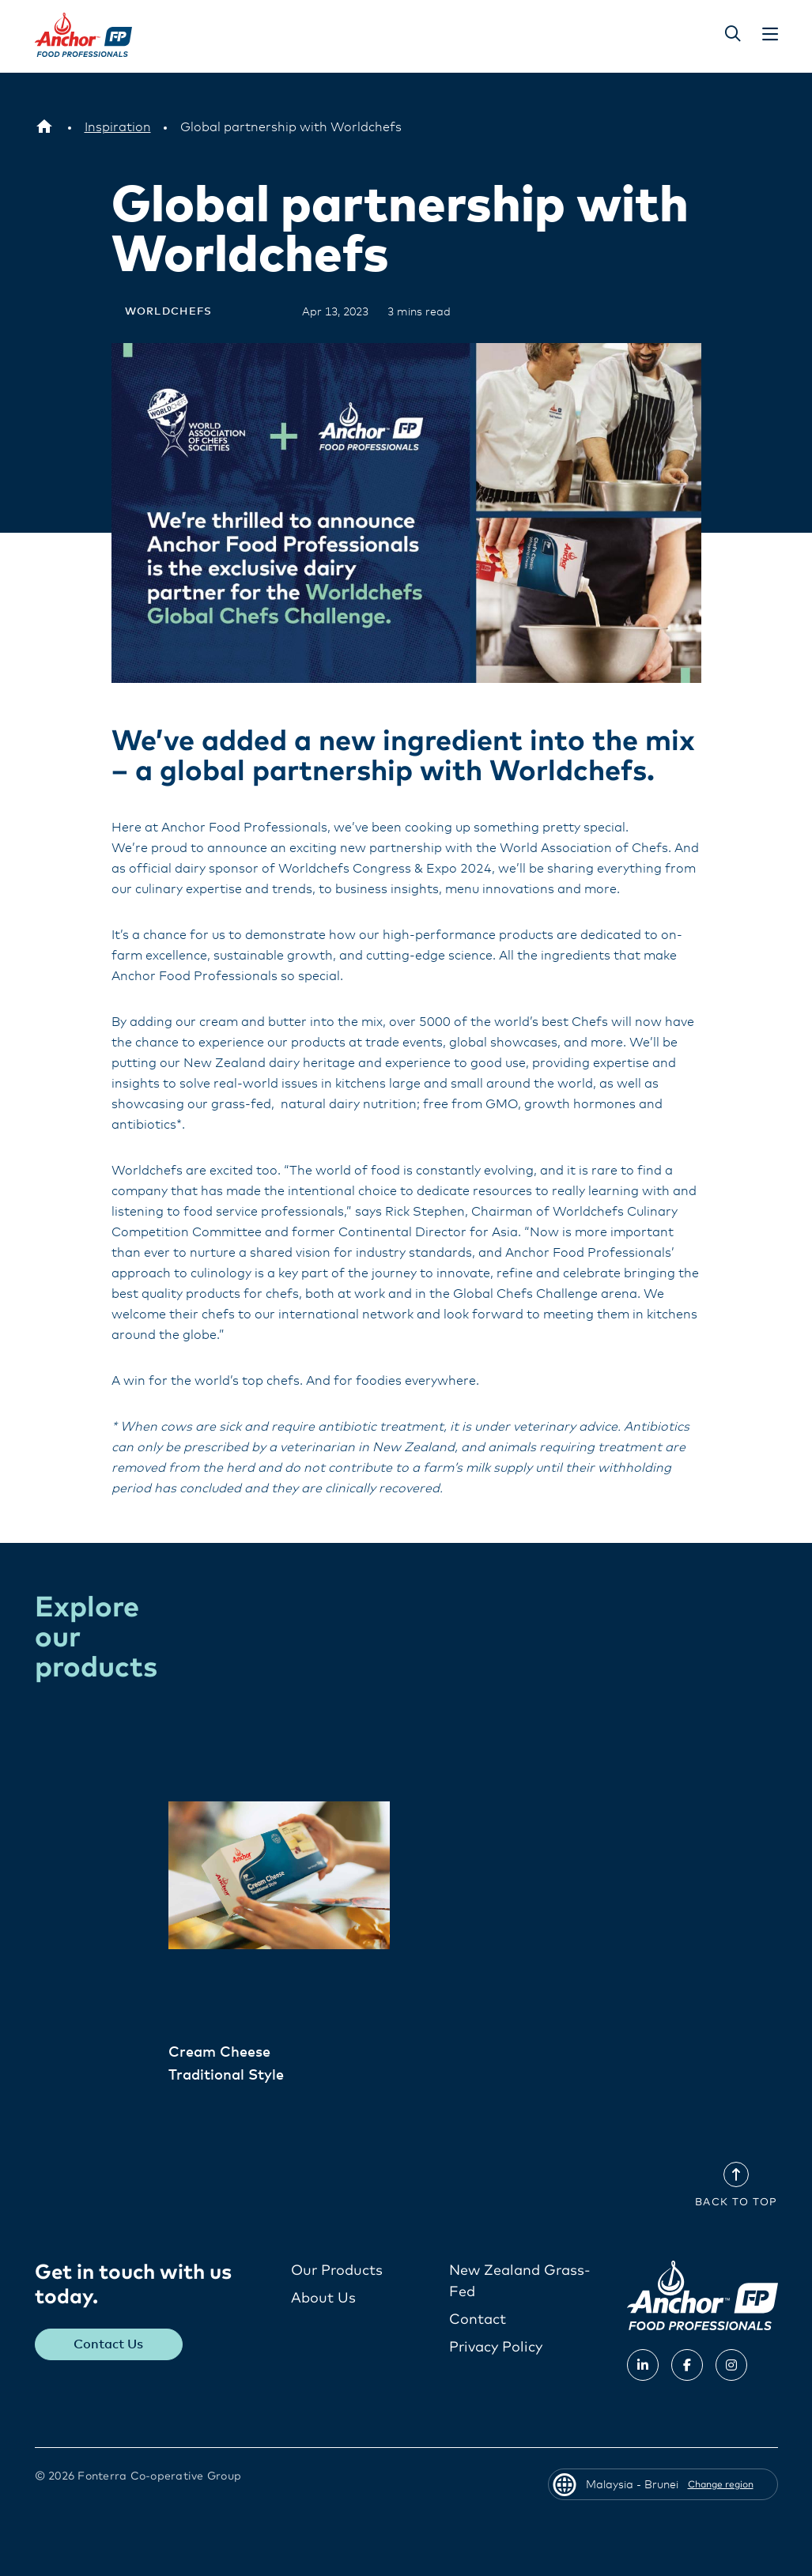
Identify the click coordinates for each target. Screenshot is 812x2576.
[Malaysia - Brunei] (44, 127)
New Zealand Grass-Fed (520, 2281)
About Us (323, 2298)
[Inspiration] (118, 127)
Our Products (337, 2271)
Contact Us (108, 2344)
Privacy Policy (495, 2347)
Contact (477, 2320)
